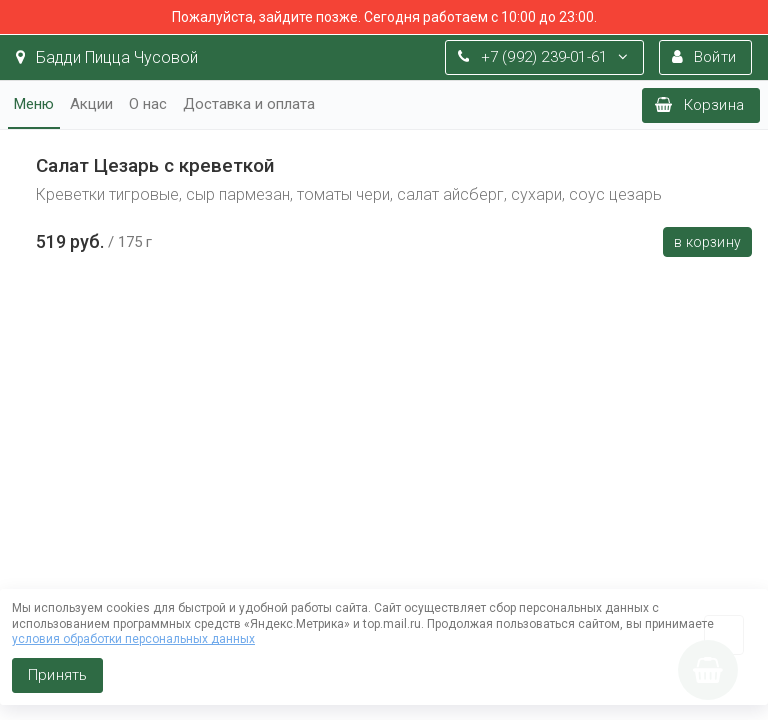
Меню (34, 104)
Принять (57, 675)
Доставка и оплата (249, 104)
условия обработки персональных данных (133, 639)
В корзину (707, 242)
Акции (91, 104)
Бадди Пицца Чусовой (107, 57)
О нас (148, 104)
